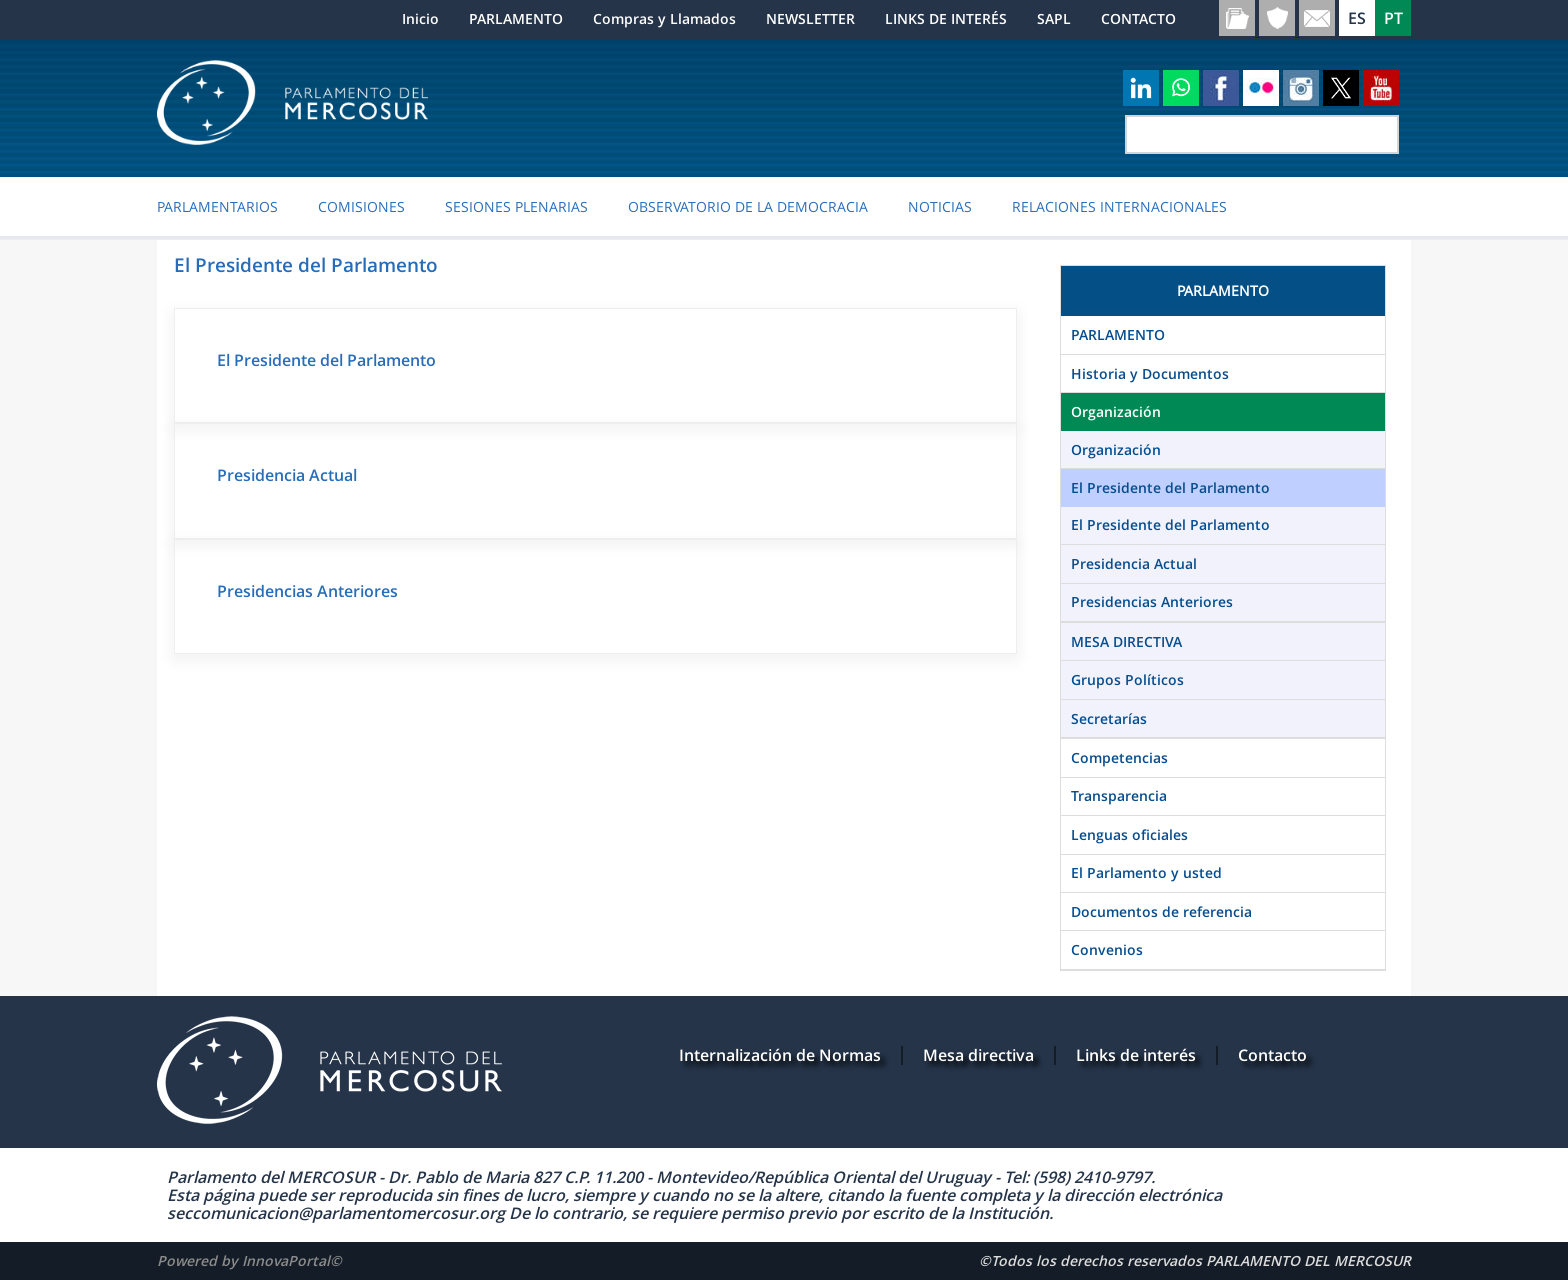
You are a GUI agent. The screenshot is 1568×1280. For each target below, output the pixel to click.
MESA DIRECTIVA (1126, 641)
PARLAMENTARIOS (217, 207)
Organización (1116, 411)
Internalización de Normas (780, 1055)
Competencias (1119, 757)
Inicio (420, 18)
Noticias (940, 207)
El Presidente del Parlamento (326, 360)
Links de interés (1136, 1055)
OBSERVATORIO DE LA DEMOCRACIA (748, 207)
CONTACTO (1138, 18)
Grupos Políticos (1127, 679)
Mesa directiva (978, 1055)
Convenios (1107, 949)
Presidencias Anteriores (307, 591)
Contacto (1272, 1055)
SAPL (1054, 18)
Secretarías (1109, 718)
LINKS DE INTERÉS (946, 18)
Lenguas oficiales (1129, 834)
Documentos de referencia (1161, 911)
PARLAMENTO (516, 18)
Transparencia (1119, 795)
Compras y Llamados (664, 18)
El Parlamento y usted (1146, 872)
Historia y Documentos (1150, 373)
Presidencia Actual (287, 475)
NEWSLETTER (810, 18)
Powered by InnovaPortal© (249, 1260)
